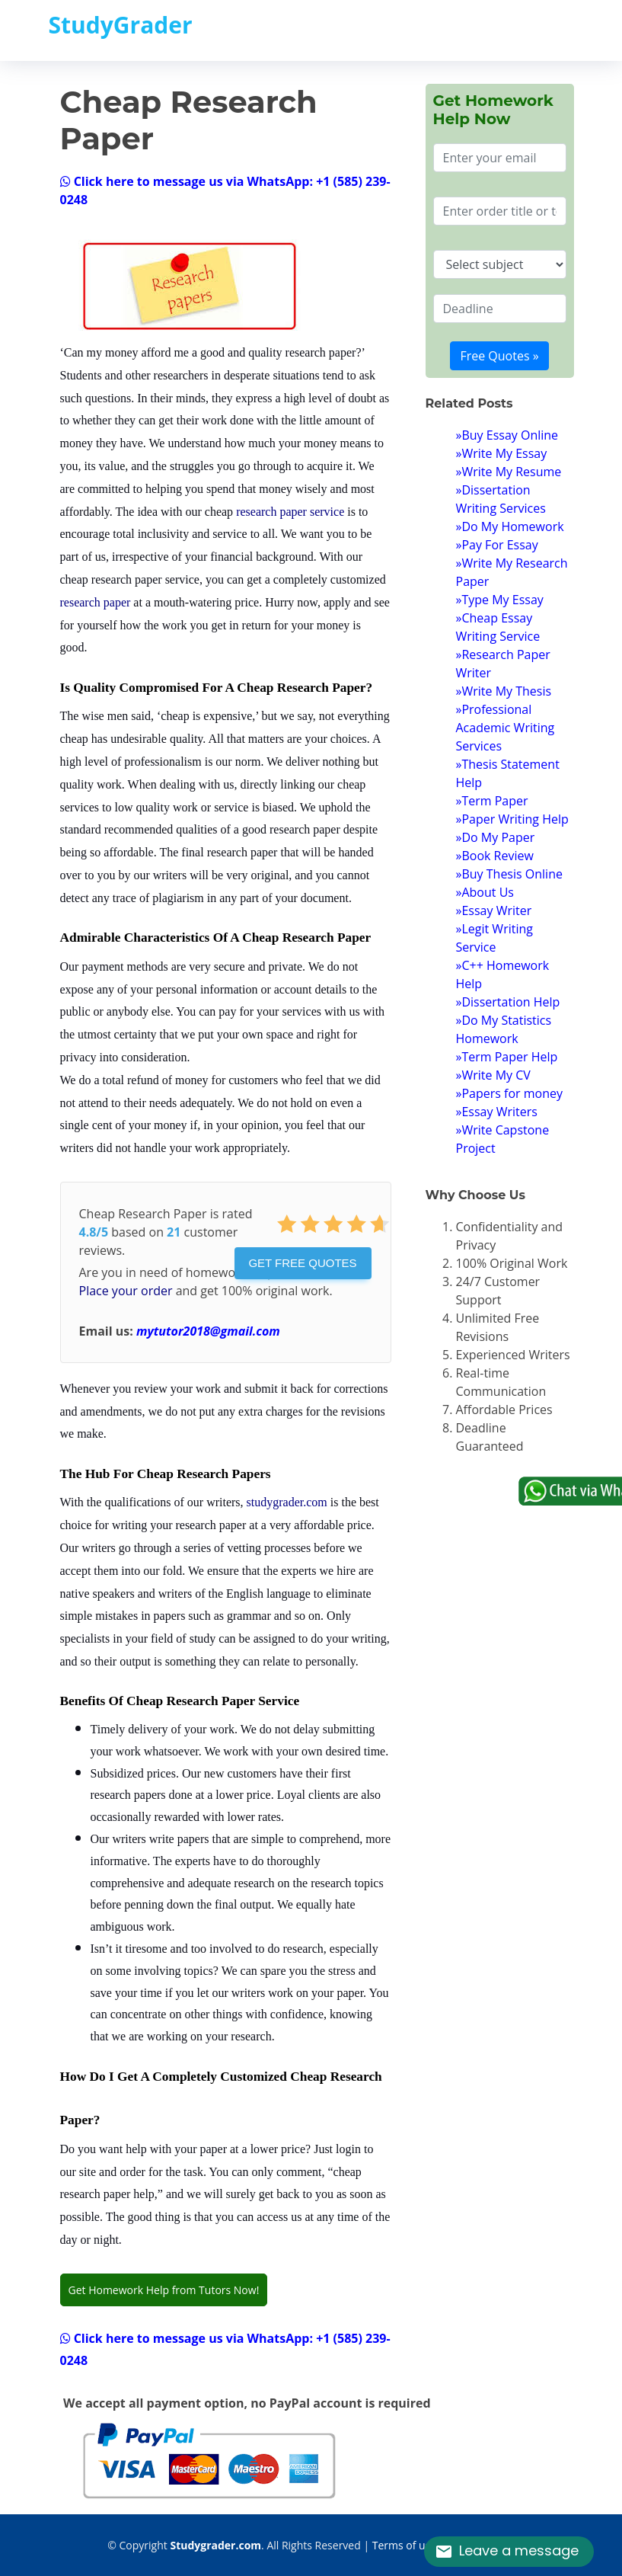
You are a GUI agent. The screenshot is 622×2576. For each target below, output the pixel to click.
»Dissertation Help (508, 1002)
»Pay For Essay (497, 544)
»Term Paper (492, 800)
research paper (95, 602)
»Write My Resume (509, 471)
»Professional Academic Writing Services (505, 727)
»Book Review (495, 855)
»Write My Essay (501, 453)
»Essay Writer (494, 910)
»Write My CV (493, 1075)
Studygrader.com (215, 2545)
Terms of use (404, 2545)
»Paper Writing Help (512, 819)
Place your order (126, 1290)
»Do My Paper (495, 837)
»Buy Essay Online (507, 435)
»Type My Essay (500, 599)
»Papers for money (509, 1093)
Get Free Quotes (302, 1262)
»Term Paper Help (507, 1056)
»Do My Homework (510, 526)
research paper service (290, 511)
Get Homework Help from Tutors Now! (164, 2290)
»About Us (485, 892)
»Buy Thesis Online (509, 874)
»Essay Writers (496, 1111)
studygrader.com (287, 1502)
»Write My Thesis (504, 691)
